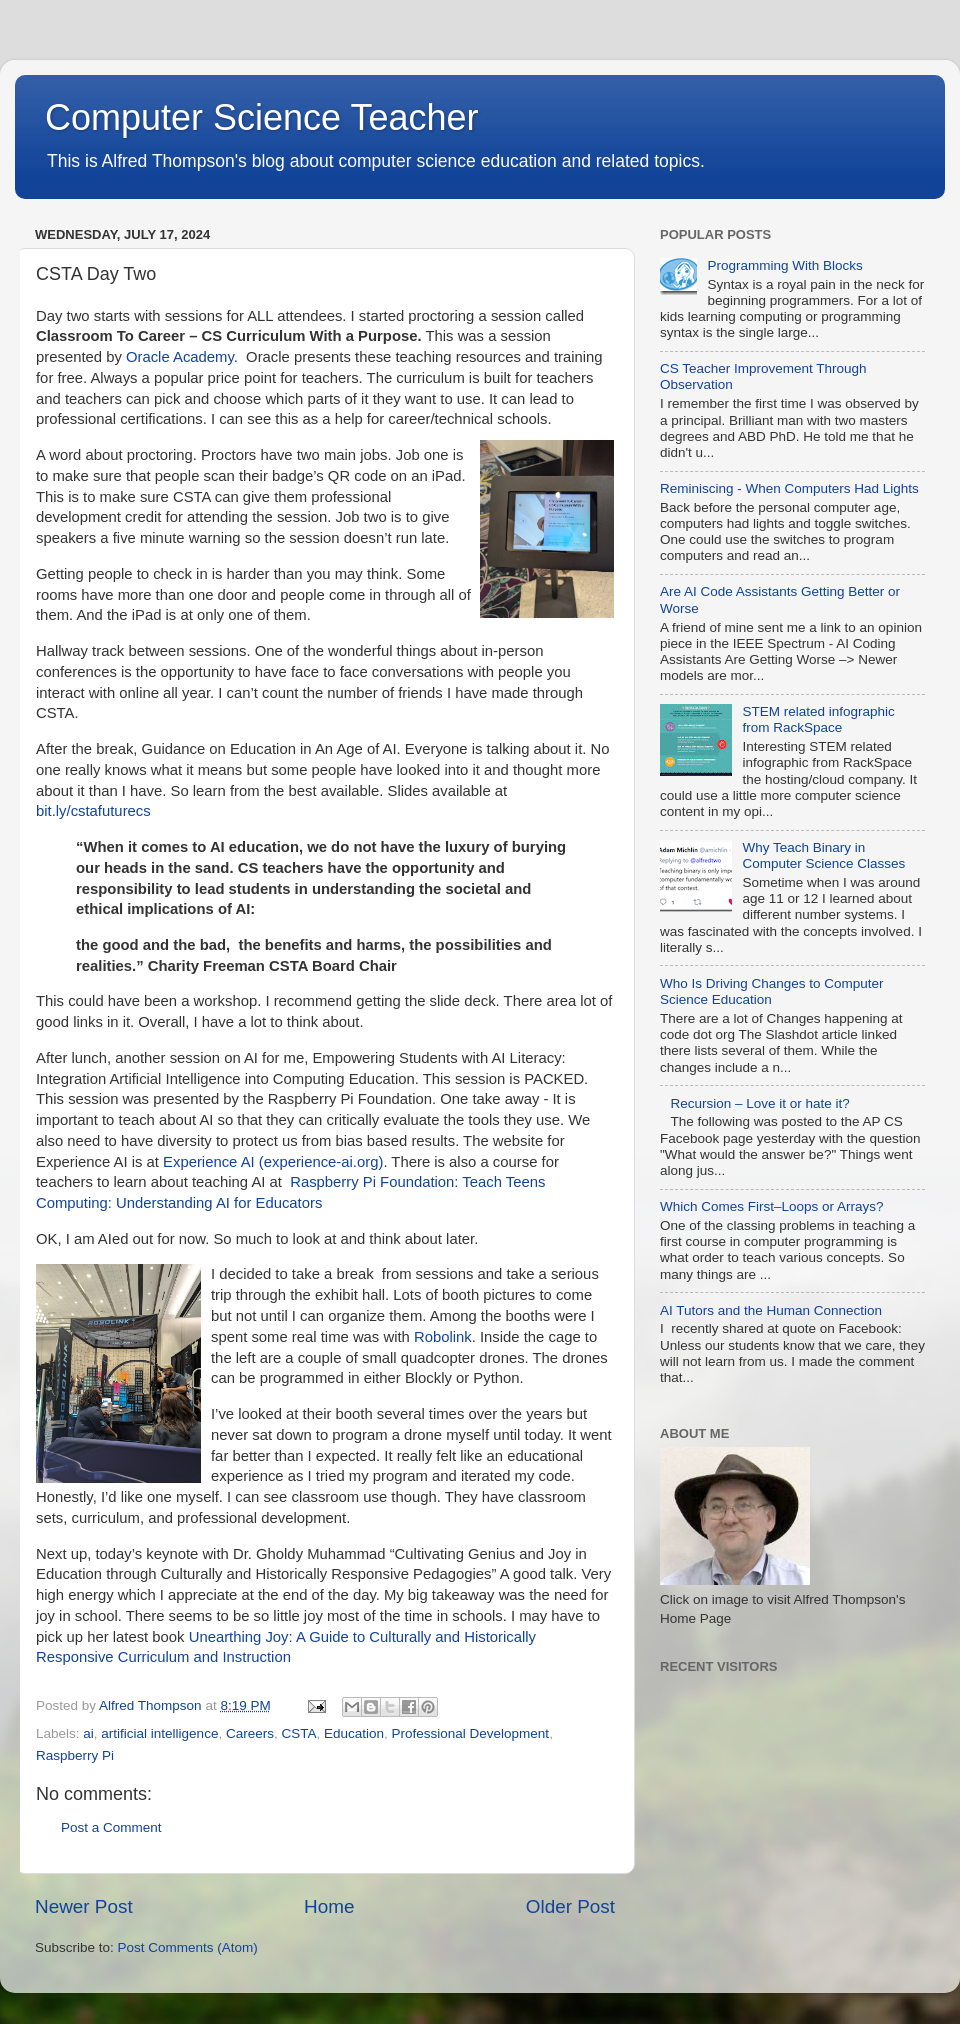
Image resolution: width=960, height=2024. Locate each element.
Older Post (570, 1906)
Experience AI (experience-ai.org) (273, 1162)
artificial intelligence (159, 1733)
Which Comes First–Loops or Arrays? (772, 1206)
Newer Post (84, 1906)
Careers (250, 1733)
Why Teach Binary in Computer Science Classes (823, 855)
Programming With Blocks (784, 265)
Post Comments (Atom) (188, 1947)
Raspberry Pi (75, 1755)
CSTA (298, 1733)
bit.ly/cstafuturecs (93, 811)
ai (88, 1733)
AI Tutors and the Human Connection (771, 1310)
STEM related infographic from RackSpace (818, 719)
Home (329, 1906)
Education (354, 1733)
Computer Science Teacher (262, 117)
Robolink (443, 1337)
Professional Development (471, 1733)
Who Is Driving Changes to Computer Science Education (772, 991)
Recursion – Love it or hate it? (759, 1103)
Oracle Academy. (182, 357)
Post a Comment (111, 1827)
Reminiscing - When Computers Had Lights (789, 488)
